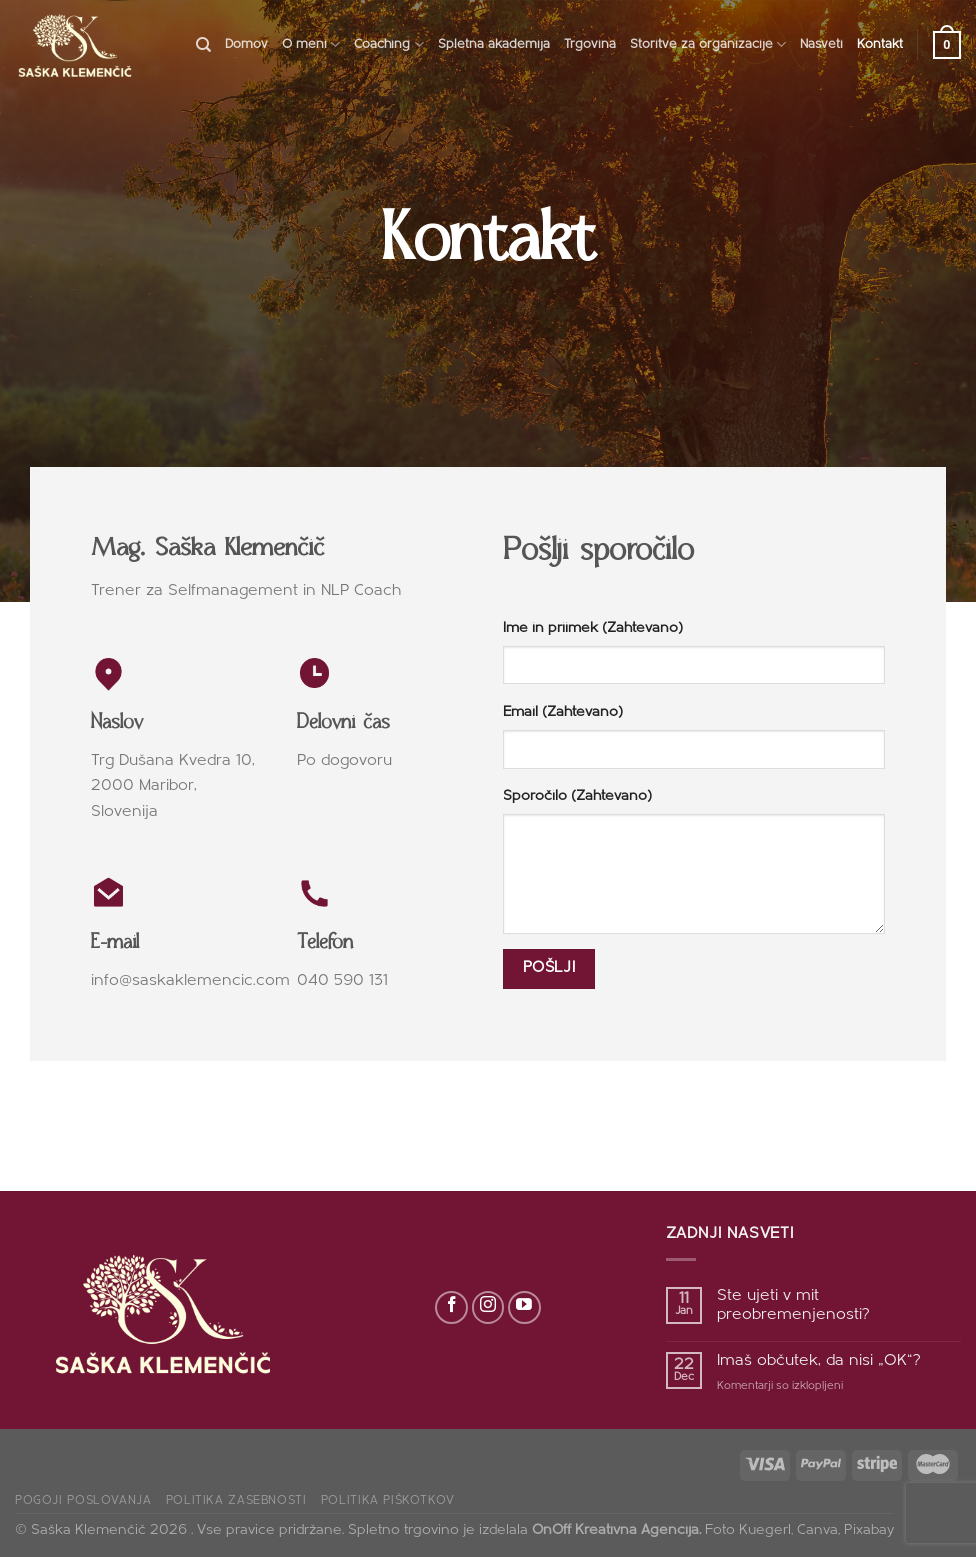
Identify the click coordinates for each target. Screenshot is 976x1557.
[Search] (203, 45)
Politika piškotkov (388, 1501)
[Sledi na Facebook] (451, 1307)
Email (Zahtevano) (563, 712)
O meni (311, 44)
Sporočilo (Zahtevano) (577, 796)
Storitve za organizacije (708, 44)
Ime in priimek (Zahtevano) (593, 628)
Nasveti (821, 44)
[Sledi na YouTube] (524, 1307)
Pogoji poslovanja (83, 1501)
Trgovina (590, 44)
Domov (246, 44)
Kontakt (880, 44)
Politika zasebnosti (236, 1501)
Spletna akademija (494, 44)
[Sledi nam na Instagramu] (488, 1307)
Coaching (388, 44)
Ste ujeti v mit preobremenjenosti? (793, 1305)
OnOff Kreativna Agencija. (616, 1530)
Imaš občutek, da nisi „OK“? (819, 1361)
